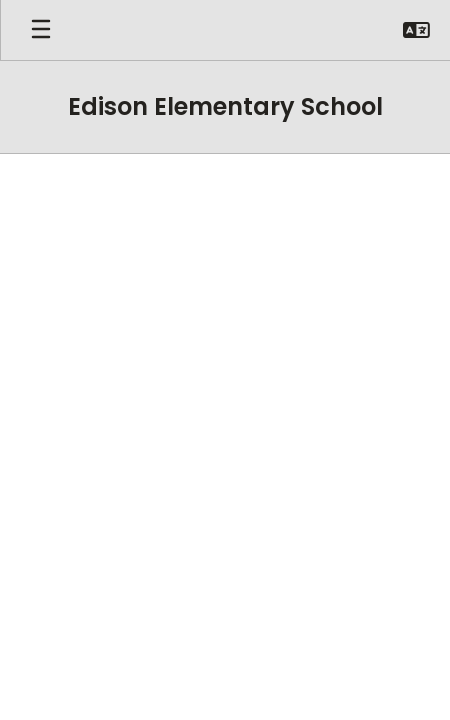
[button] (416, 30)
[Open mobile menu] (41, 30)
